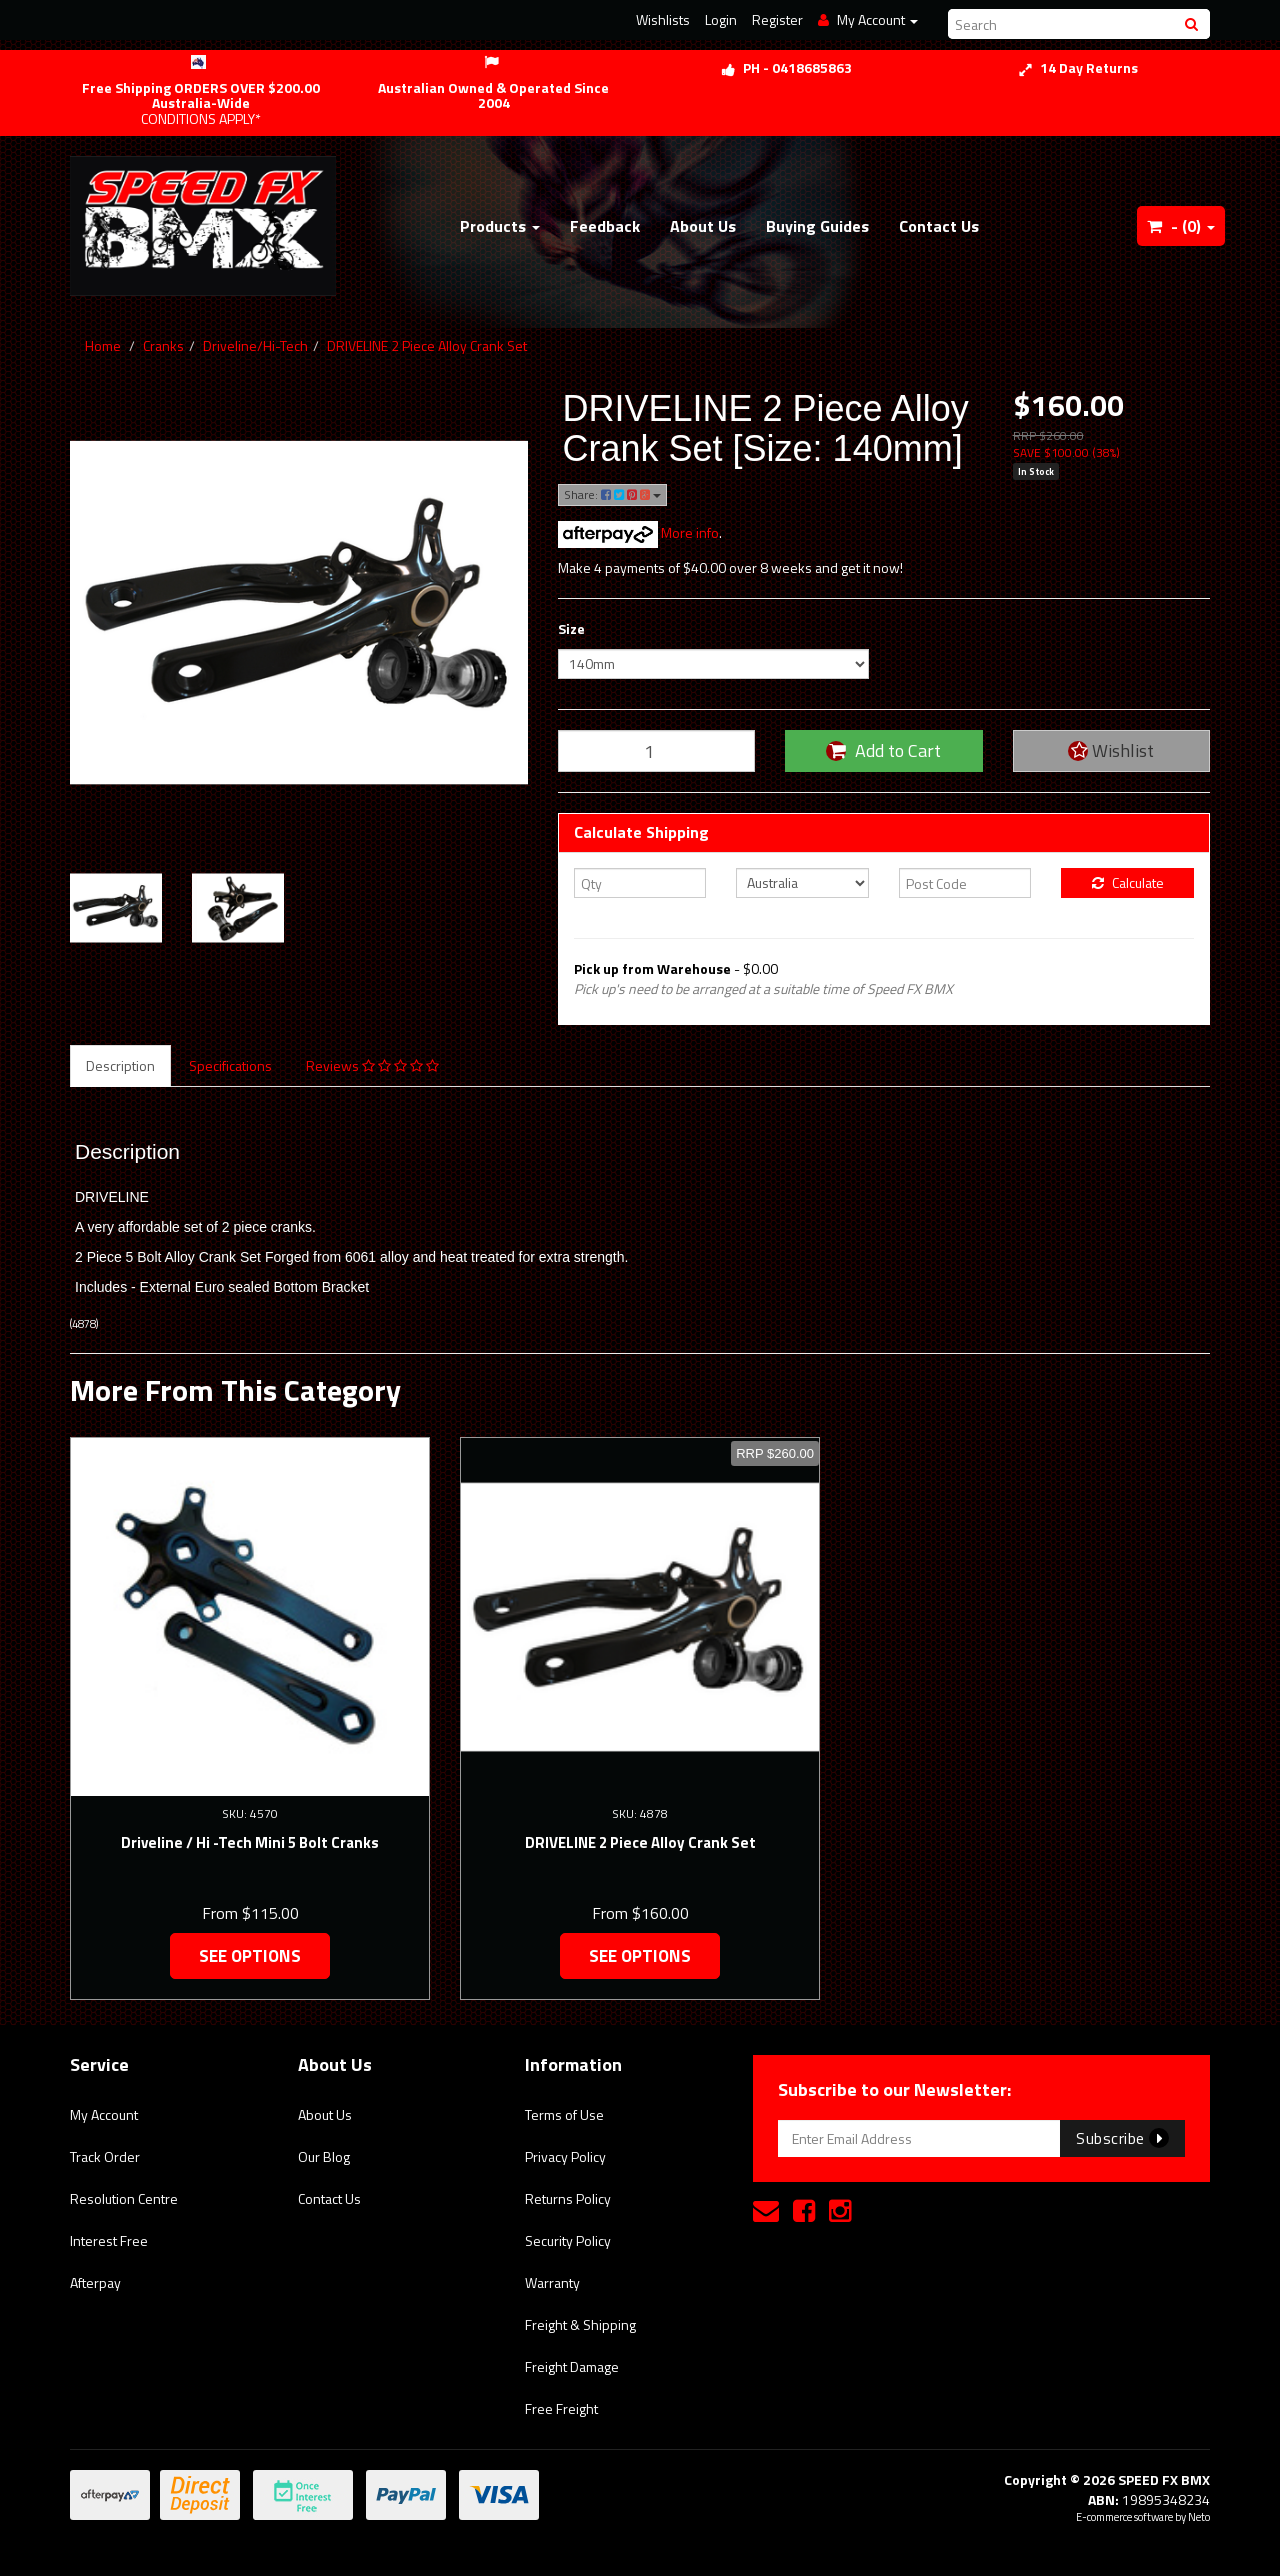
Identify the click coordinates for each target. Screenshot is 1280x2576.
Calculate (1128, 882)
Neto (1199, 2517)
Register (777, 19)
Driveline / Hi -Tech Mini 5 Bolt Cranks (250, 1842)
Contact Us (939, 226)
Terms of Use (564, 2114)
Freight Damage (572, 2366)
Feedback (605, 226)
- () (1181, 226)
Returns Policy (568, 2198)
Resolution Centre (124, 2198)
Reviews (372, 1065)
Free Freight (561, 2408)
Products (500, 226)
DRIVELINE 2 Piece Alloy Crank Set (427, 345)
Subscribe (1122, 2138)
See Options (250, 1956)
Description (120, 1065)
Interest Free (109, 2240)
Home (103, 345)
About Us (703, 226)
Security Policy (568, 2240)
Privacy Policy (565, 2156)
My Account (104, 2114)
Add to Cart (883, 750)
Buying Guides (817, 226)
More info (638, 532)
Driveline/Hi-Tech (255, 345)
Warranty (552, 2282)
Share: (612, 494)
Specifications (230, 1065)
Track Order (105, 2156)
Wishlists (663, 19)
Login (721, 19)
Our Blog (324, 2156)
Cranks (163, 345)
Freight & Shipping (580, 2324)
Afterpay (95, 2282)
